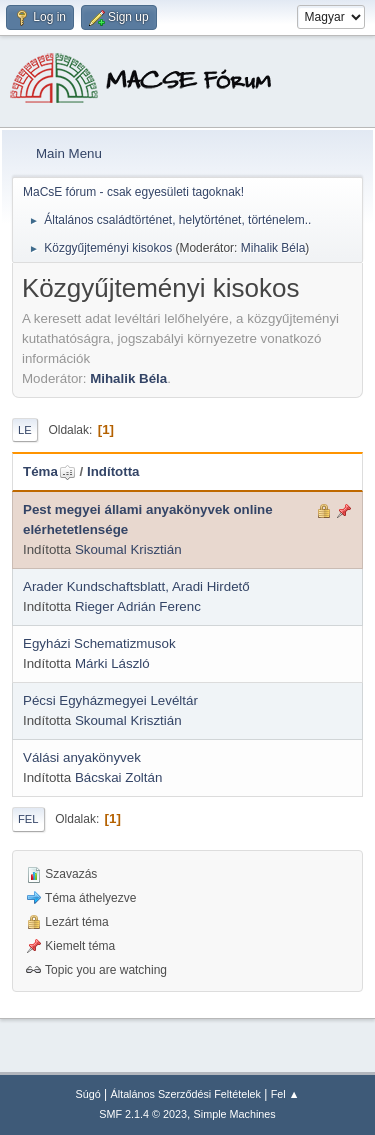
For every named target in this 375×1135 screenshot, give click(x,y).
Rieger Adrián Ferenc (138, 606)
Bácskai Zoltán (118, 777)
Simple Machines (235, 1114)
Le (25, 430)
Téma (49, 471)
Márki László (112, 663)
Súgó (88, 1094)
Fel (28, 819)
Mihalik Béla (273, 248)
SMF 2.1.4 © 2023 (143, 1114)
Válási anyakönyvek (82, 757)
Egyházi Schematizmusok (99, 643)
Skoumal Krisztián (128, 549)
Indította (113, 471)
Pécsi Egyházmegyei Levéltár (110, 700)
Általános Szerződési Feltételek (186, 1094)
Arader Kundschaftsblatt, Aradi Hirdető (136, 586)
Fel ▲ (285, 1094)
